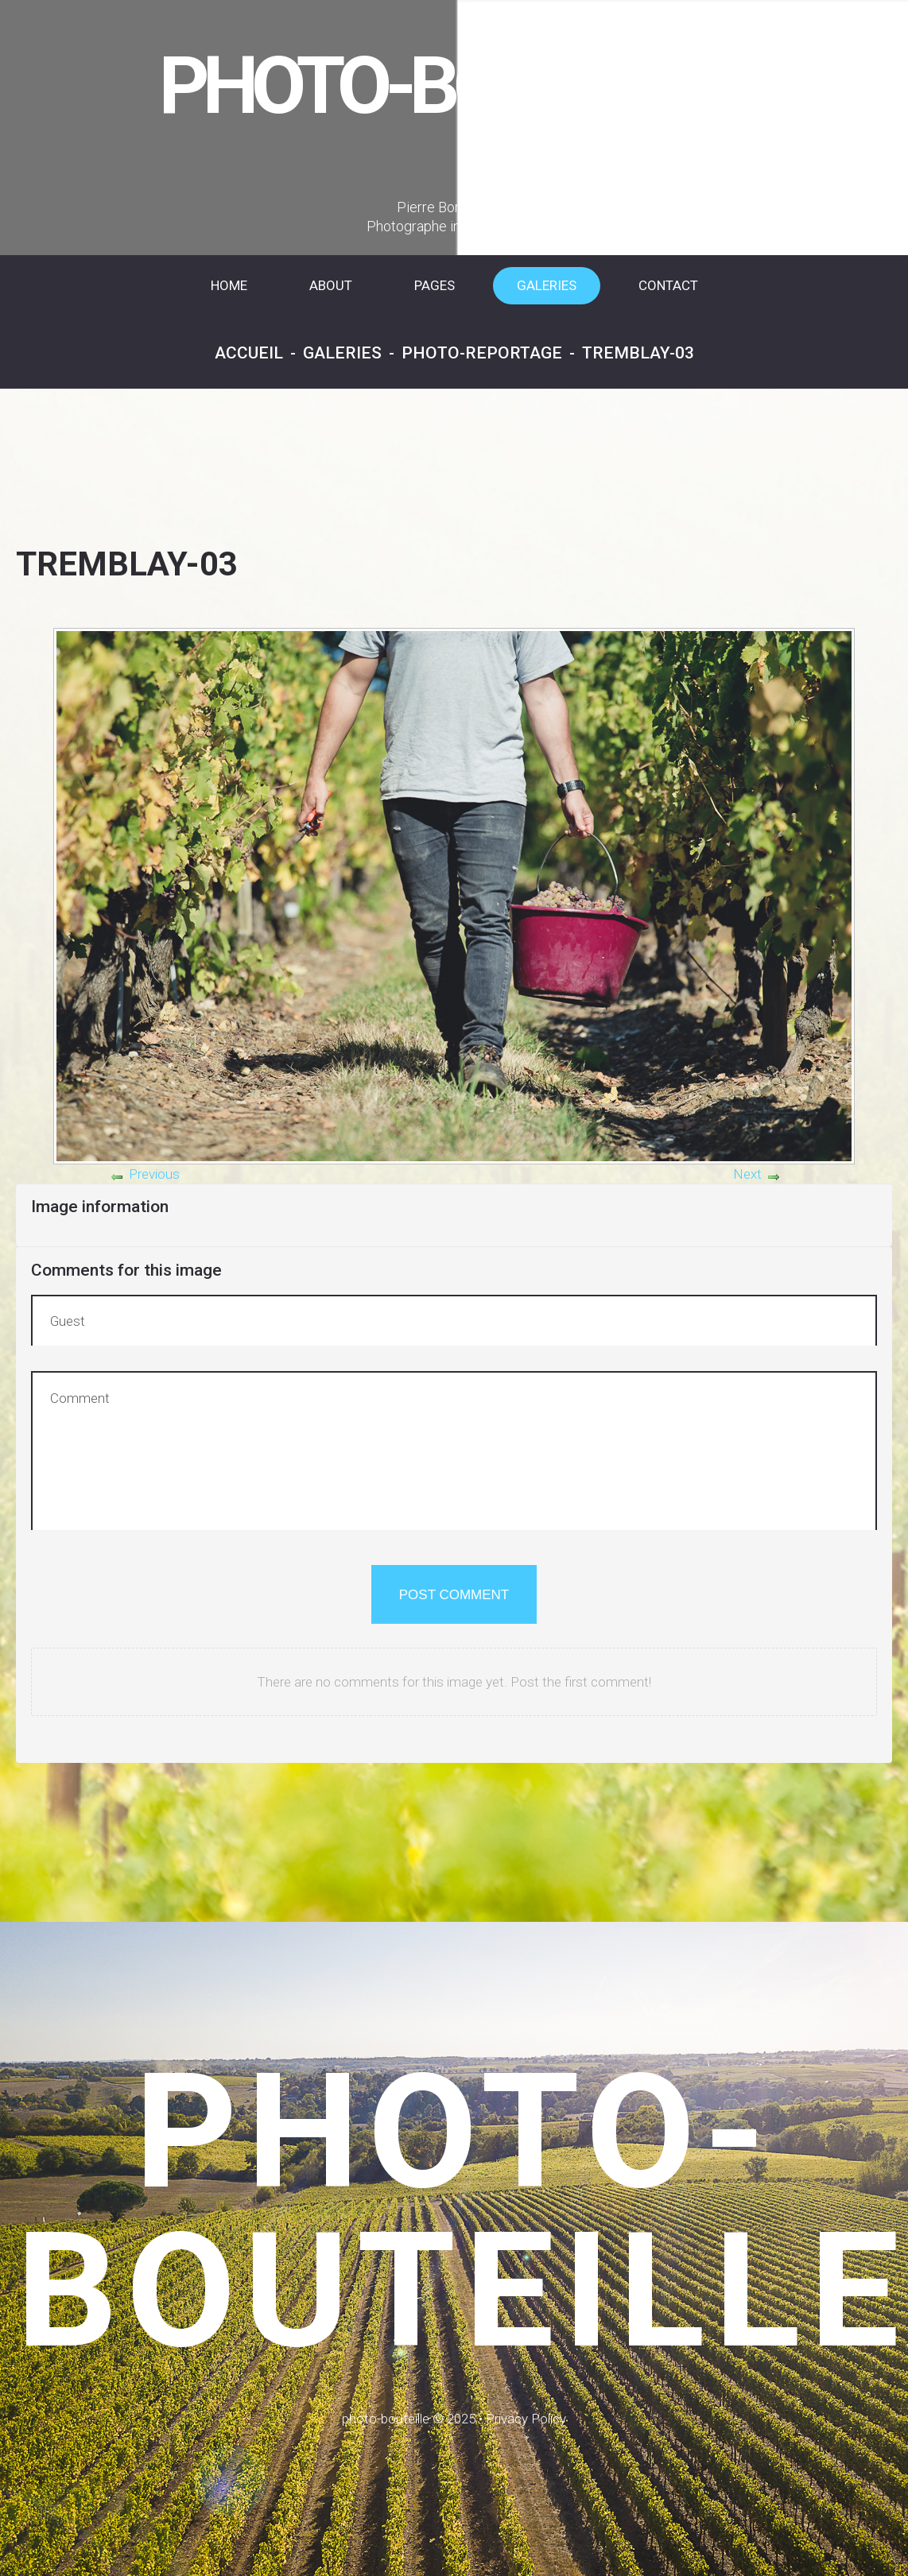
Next (747, 1174)
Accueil (249, 352)
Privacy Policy (526, 2419)
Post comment (454, 1594)
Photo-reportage (482, 352)
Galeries (342, 352)
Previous (154, 1174)
